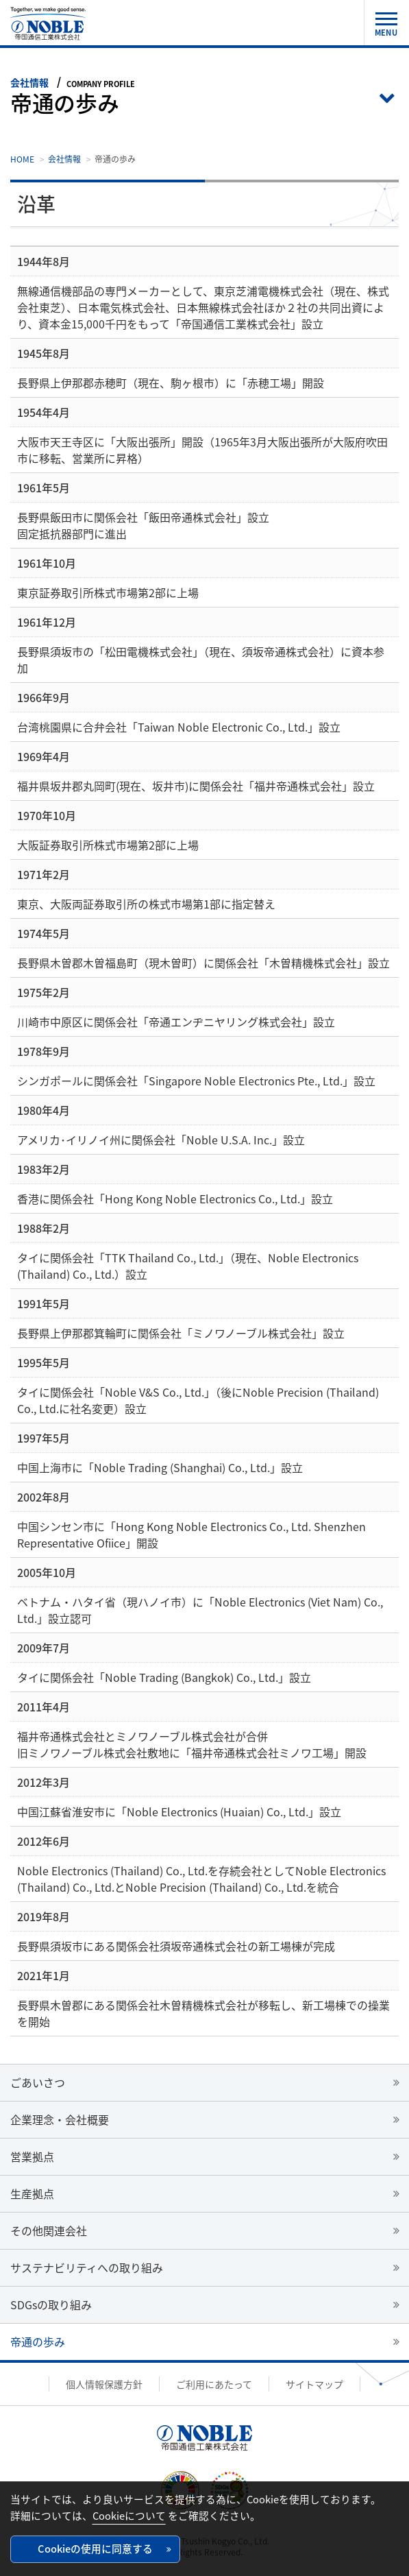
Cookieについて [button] (129, 2515)
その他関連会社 (48, 2230)
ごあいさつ (37, 2082)
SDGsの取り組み (51, 2304)
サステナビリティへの (86, 2267)
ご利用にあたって (214, 2384)
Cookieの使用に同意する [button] (95, 2548)
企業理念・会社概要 (59, 2119)
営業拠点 (32, 2156)
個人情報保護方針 (104, 2384)
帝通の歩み (37, 2341)
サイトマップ (314, 2384)
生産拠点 (32, 2193)
